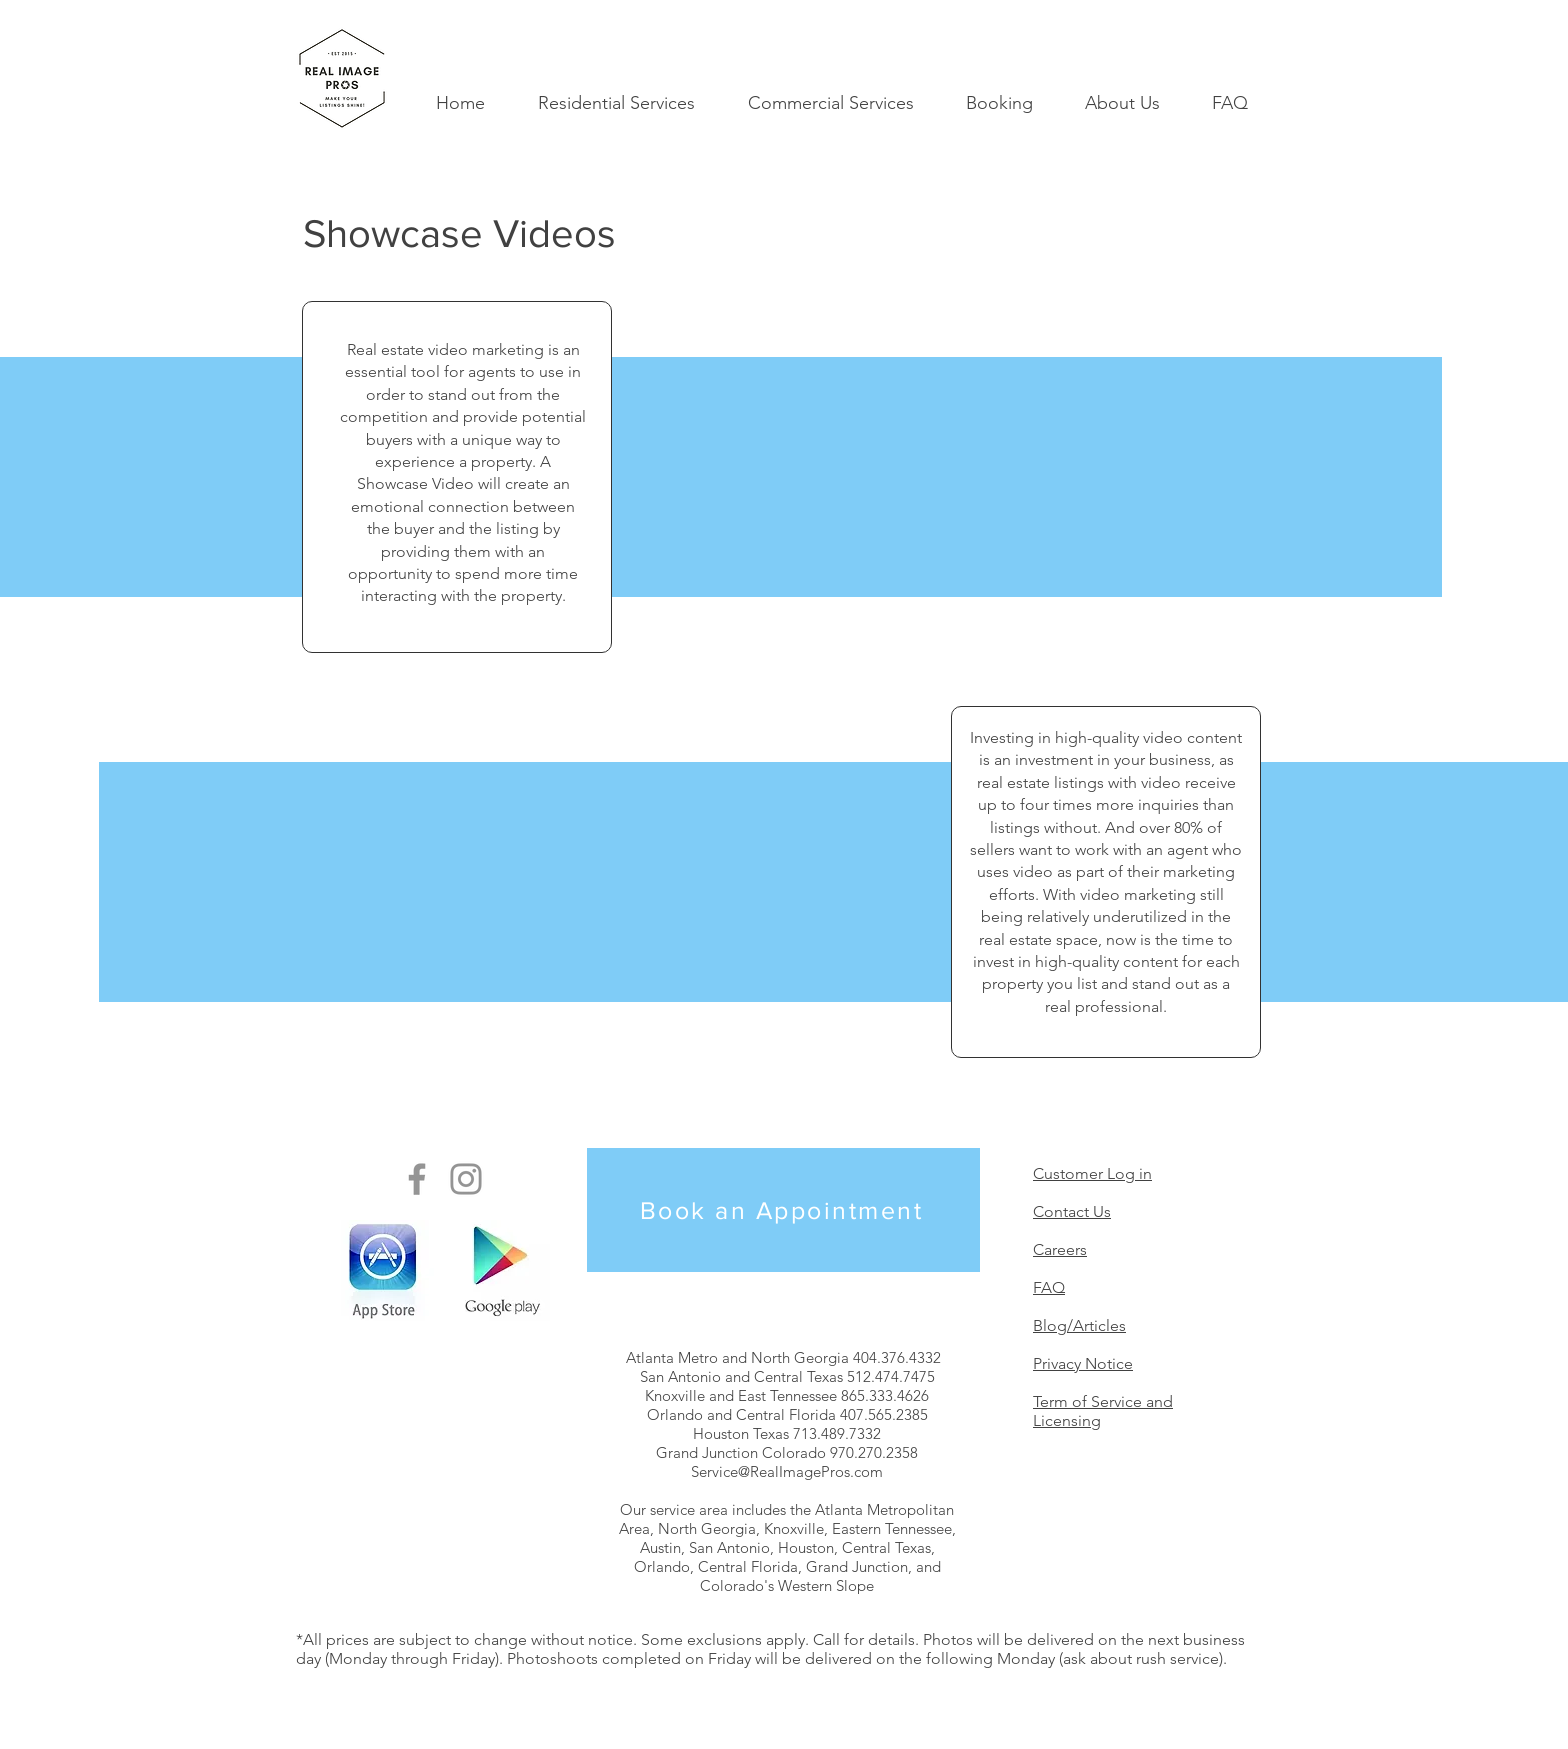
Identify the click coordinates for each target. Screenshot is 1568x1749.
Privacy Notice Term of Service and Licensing (1103, 1392)
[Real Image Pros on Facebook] (417, 1179)
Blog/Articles (1079, 1325)
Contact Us (1072, 1211)
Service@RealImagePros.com (787, 1471)
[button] (616, 103)
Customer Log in (1092, 1173)
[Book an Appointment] (783, 1210)
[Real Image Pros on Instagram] (466, 1179)
